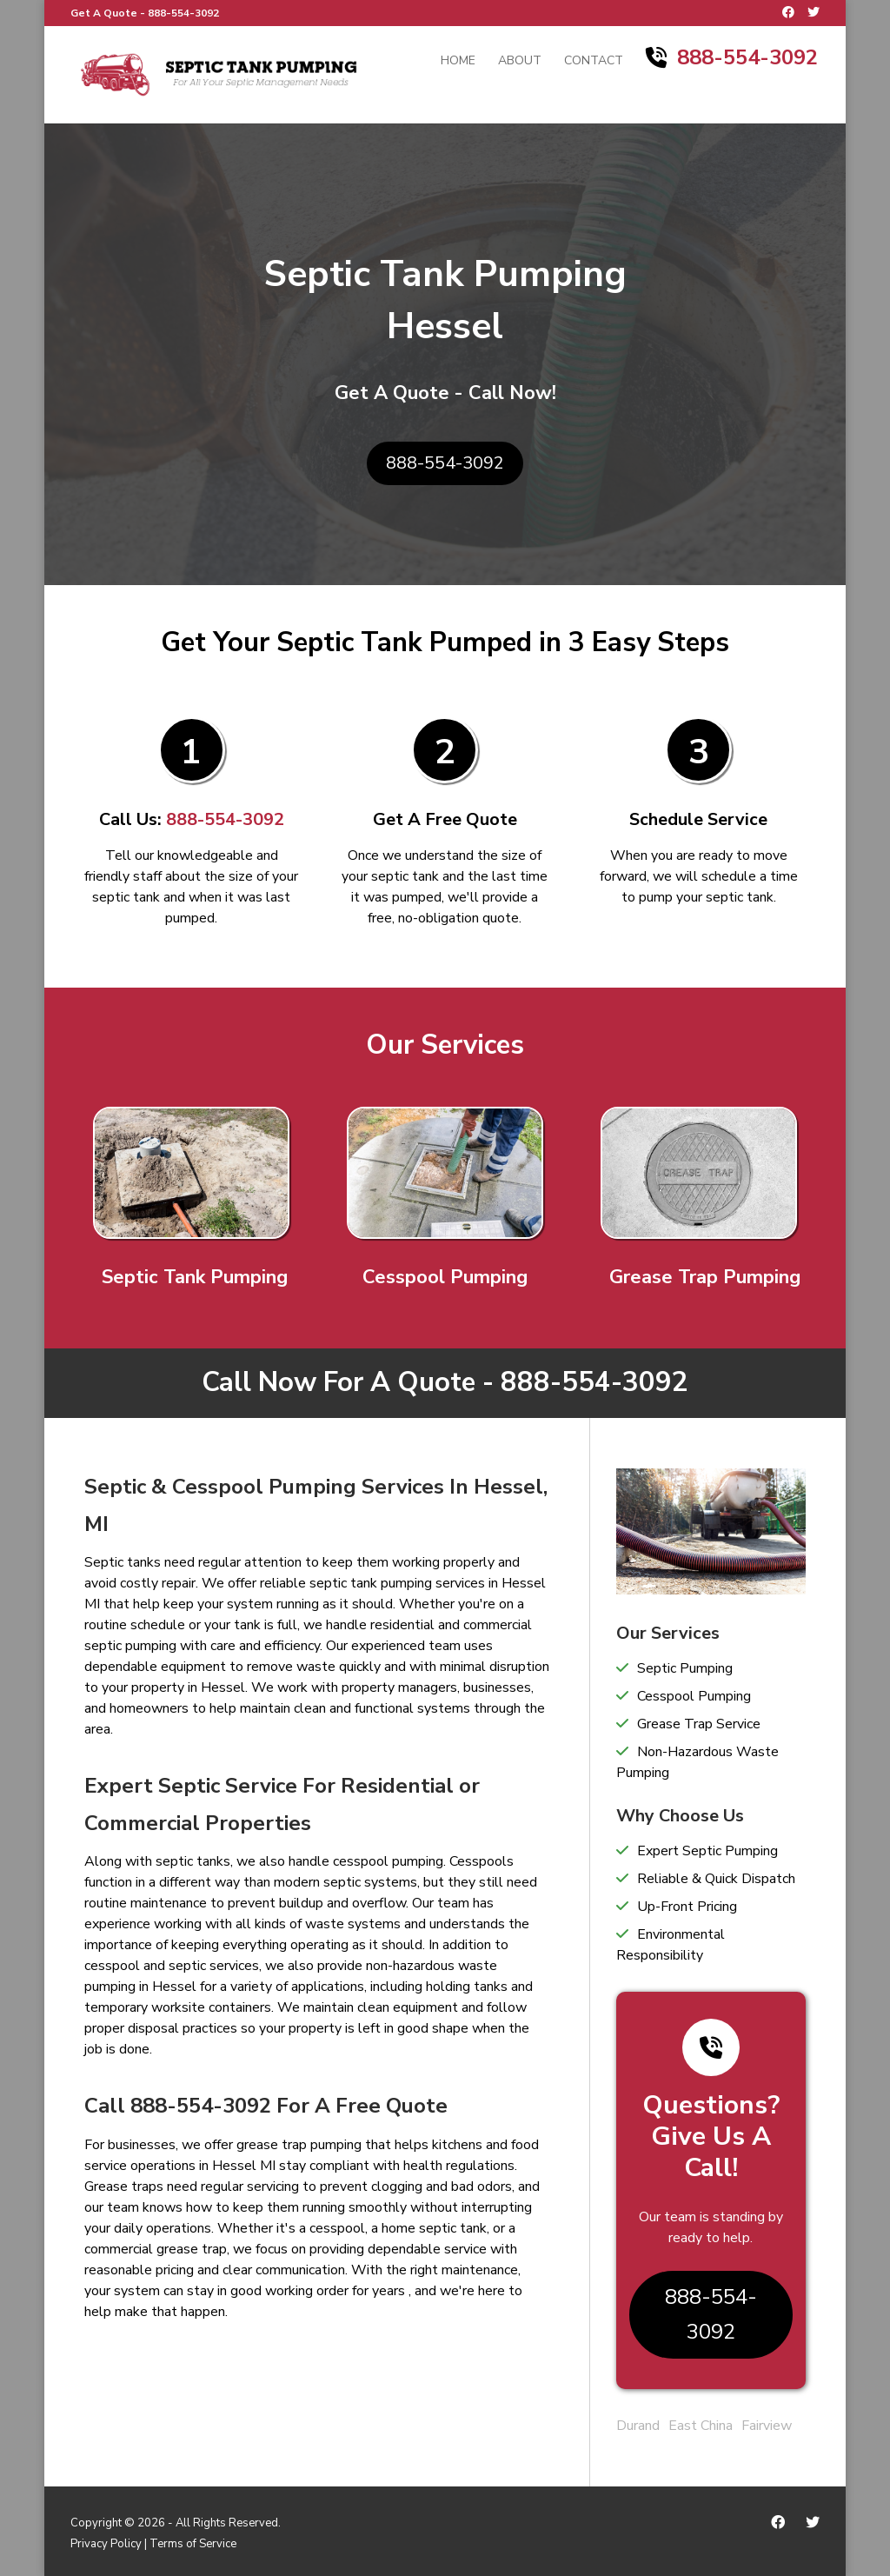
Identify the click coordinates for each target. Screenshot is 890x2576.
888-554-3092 (183, 13)
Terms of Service (192, 2544)
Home (458, 62)
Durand (638, 2425)
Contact (593, 62)
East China (700, 2425)
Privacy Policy (106, 2544)
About (519, 62)
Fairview (766, 2425)
